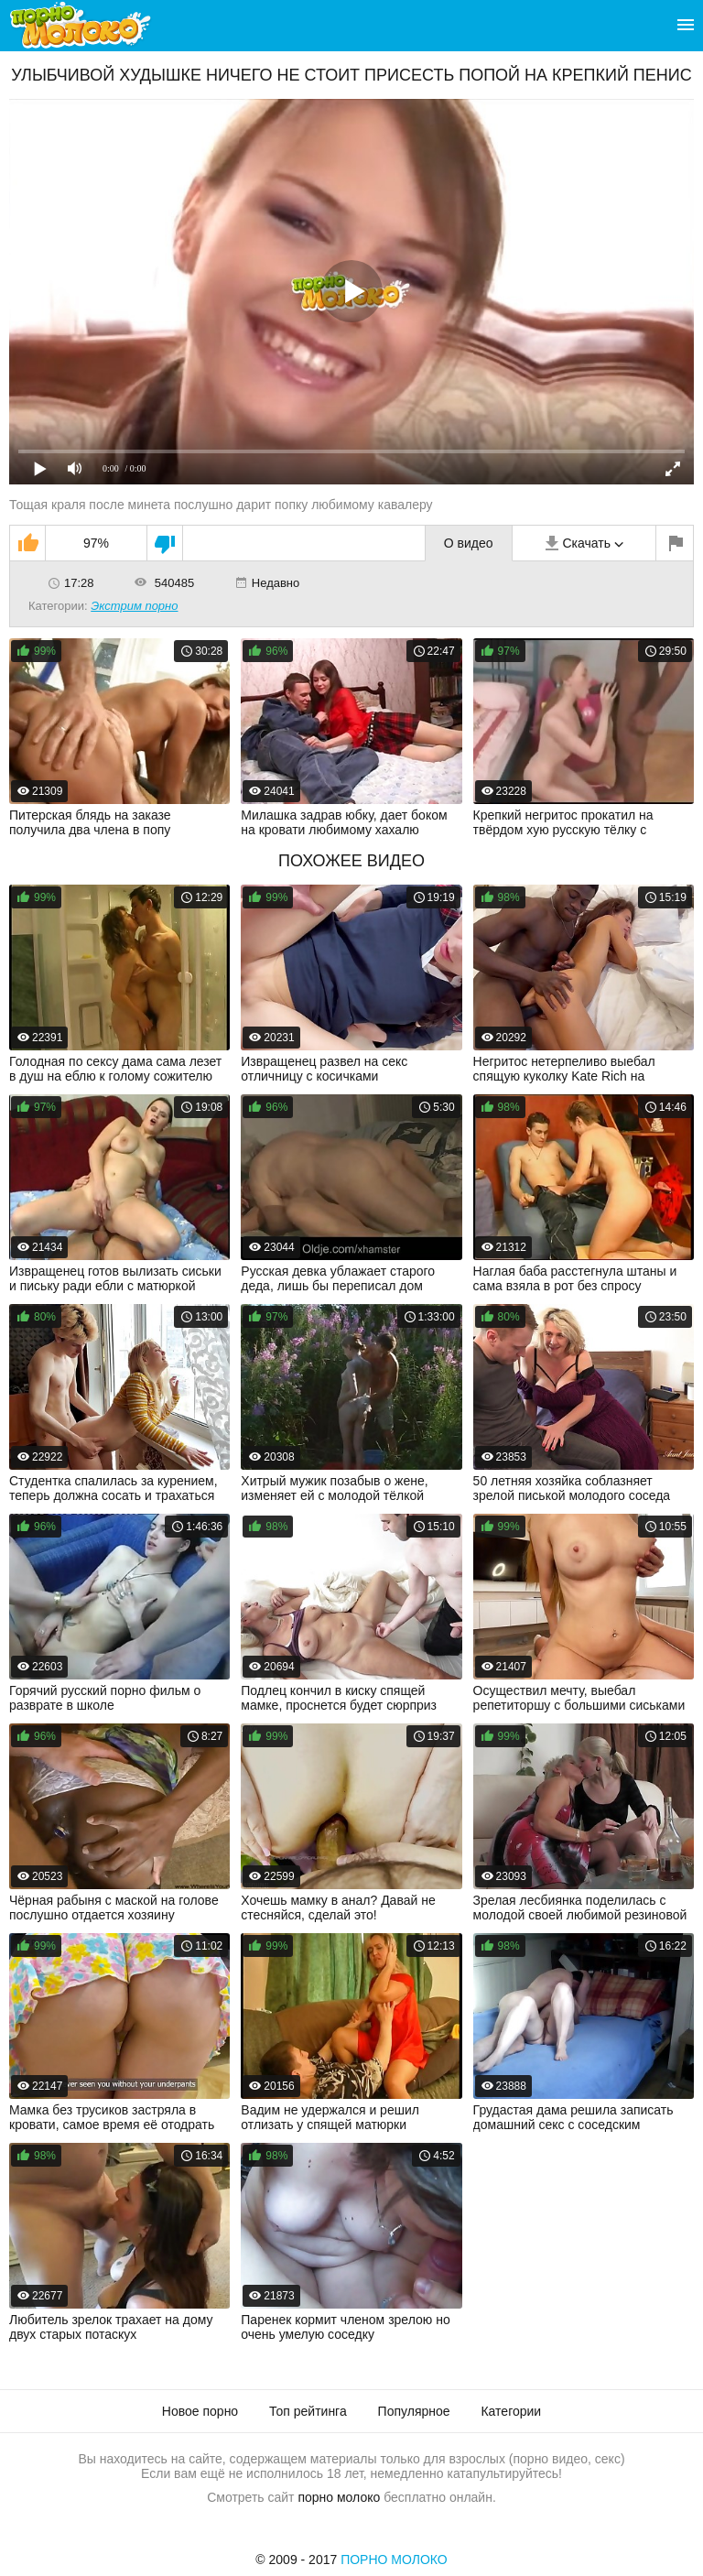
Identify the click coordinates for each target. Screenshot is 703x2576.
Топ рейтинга (308, 2411)
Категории (511, 2411)
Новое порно (200, 2411)
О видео (468, 543)
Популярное (414, 2411)
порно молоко (338, 2497)
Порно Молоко (394, 2559)
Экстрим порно (134, 606)
